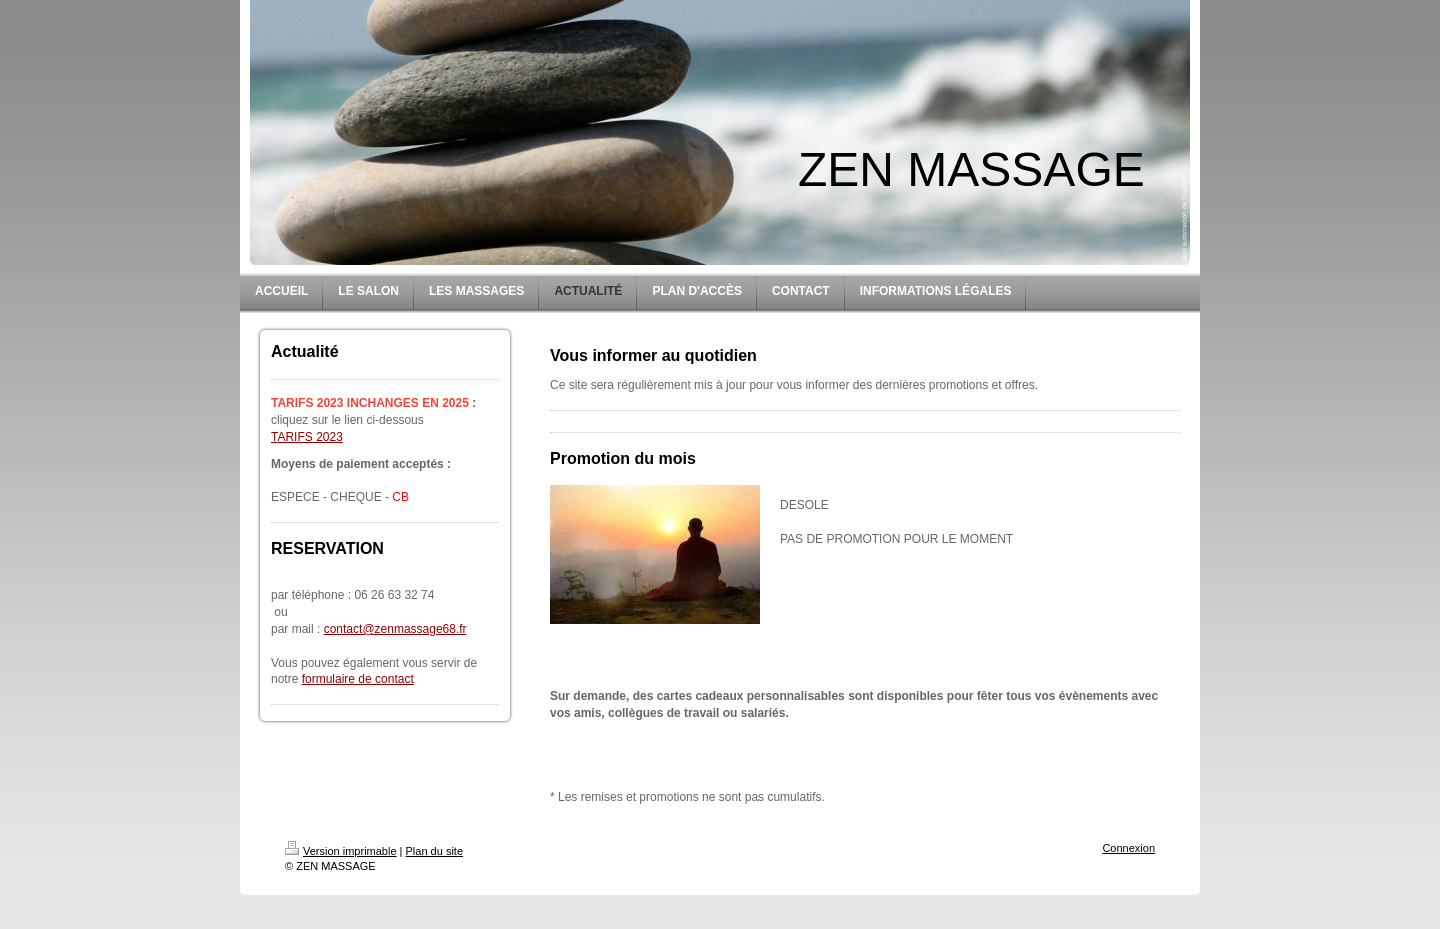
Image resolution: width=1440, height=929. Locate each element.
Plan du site (434, 851)
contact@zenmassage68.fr (395, 629)
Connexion (1128, 848)
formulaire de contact (358, 679)
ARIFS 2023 (309, 437)
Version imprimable (341, 851)
